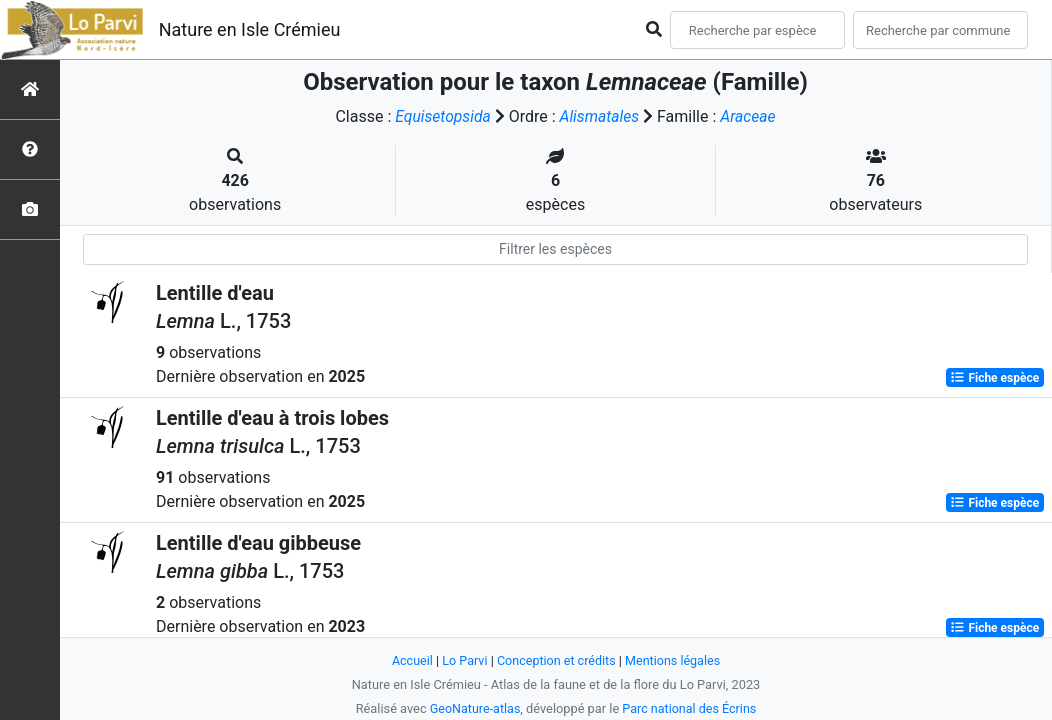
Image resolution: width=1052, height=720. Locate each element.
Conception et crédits (556, 660)
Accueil (410, 660)
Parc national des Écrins (690, 708)
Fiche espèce (994, 378)
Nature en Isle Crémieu (250, 29)
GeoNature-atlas (473, 708)
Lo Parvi (463, 660)
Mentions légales (674, 660)
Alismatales (599, 116)
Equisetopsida (442, 116)
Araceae (750, 116)
